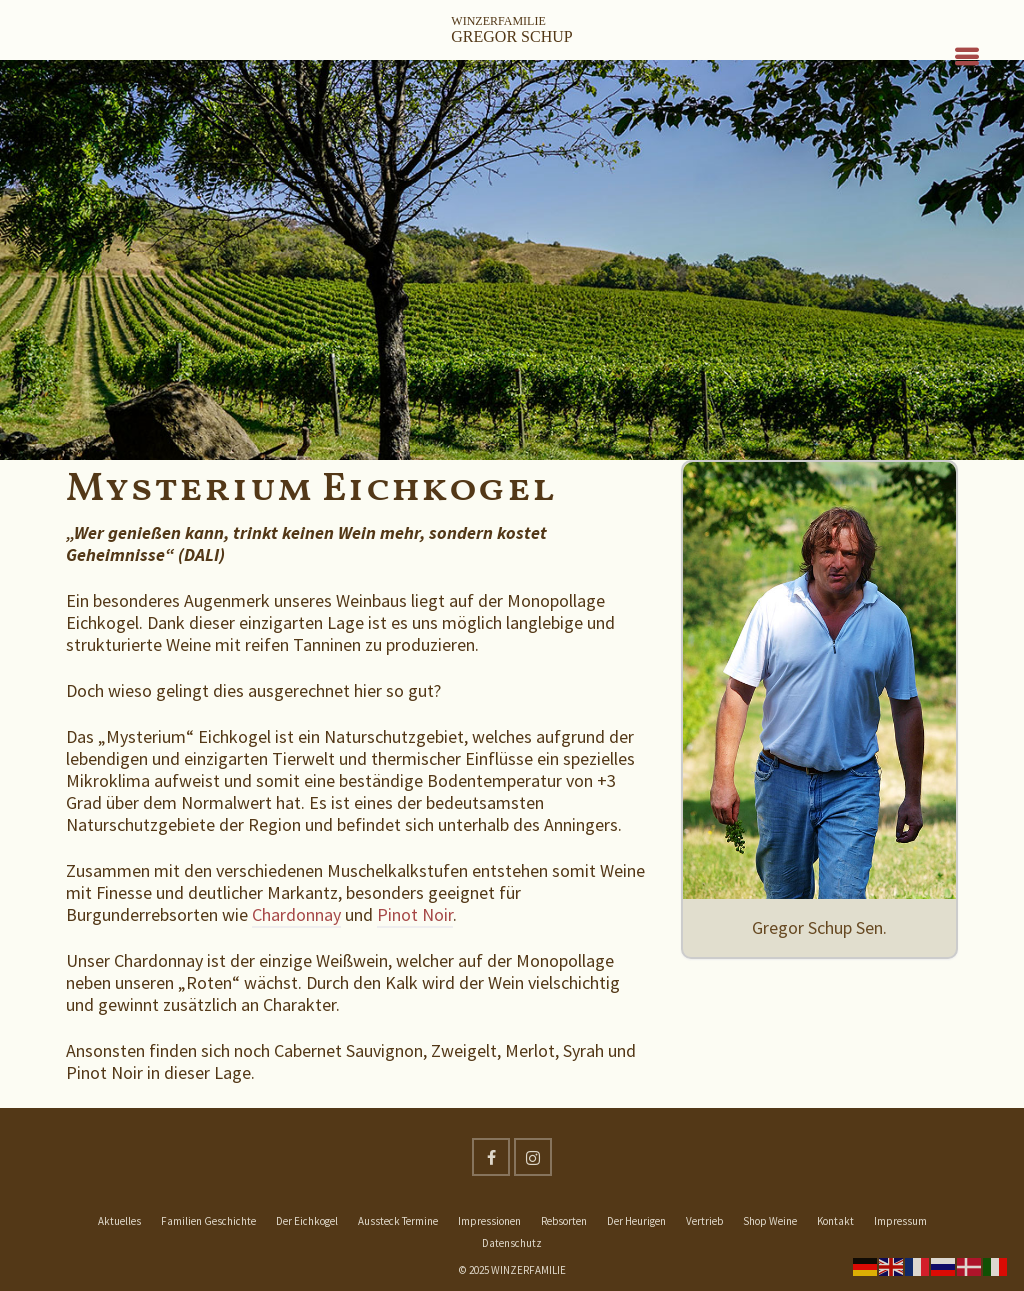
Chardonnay (296, 914)
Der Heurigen (636, 1221)
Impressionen (489, 1221)
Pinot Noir (415, 914)
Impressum (900, 1221)
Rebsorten (564, 1221)
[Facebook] (491, 1157)
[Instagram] (533, 1157)
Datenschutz (512, 1243)
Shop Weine (770, 1221)
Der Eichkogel (307, 1221)
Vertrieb (704, 1221)
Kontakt (835, 1221)
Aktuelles (119, 1221)
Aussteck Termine (398, 1221)
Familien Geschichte (208, 1221)
